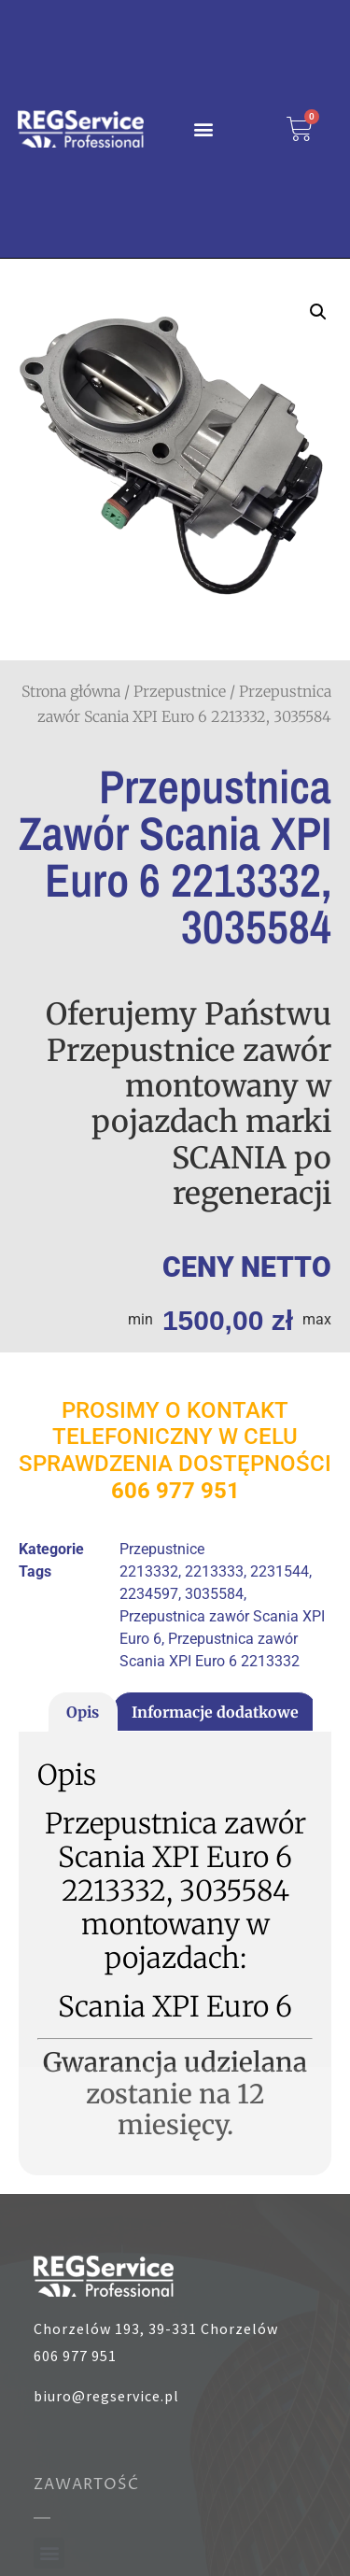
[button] (204, 128)
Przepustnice (179, 691)
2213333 (214, 1571)
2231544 (279, 1571)
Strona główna (70, 691)
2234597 (148, 1594)
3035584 (214, 1594)
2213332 (148, 1571)
